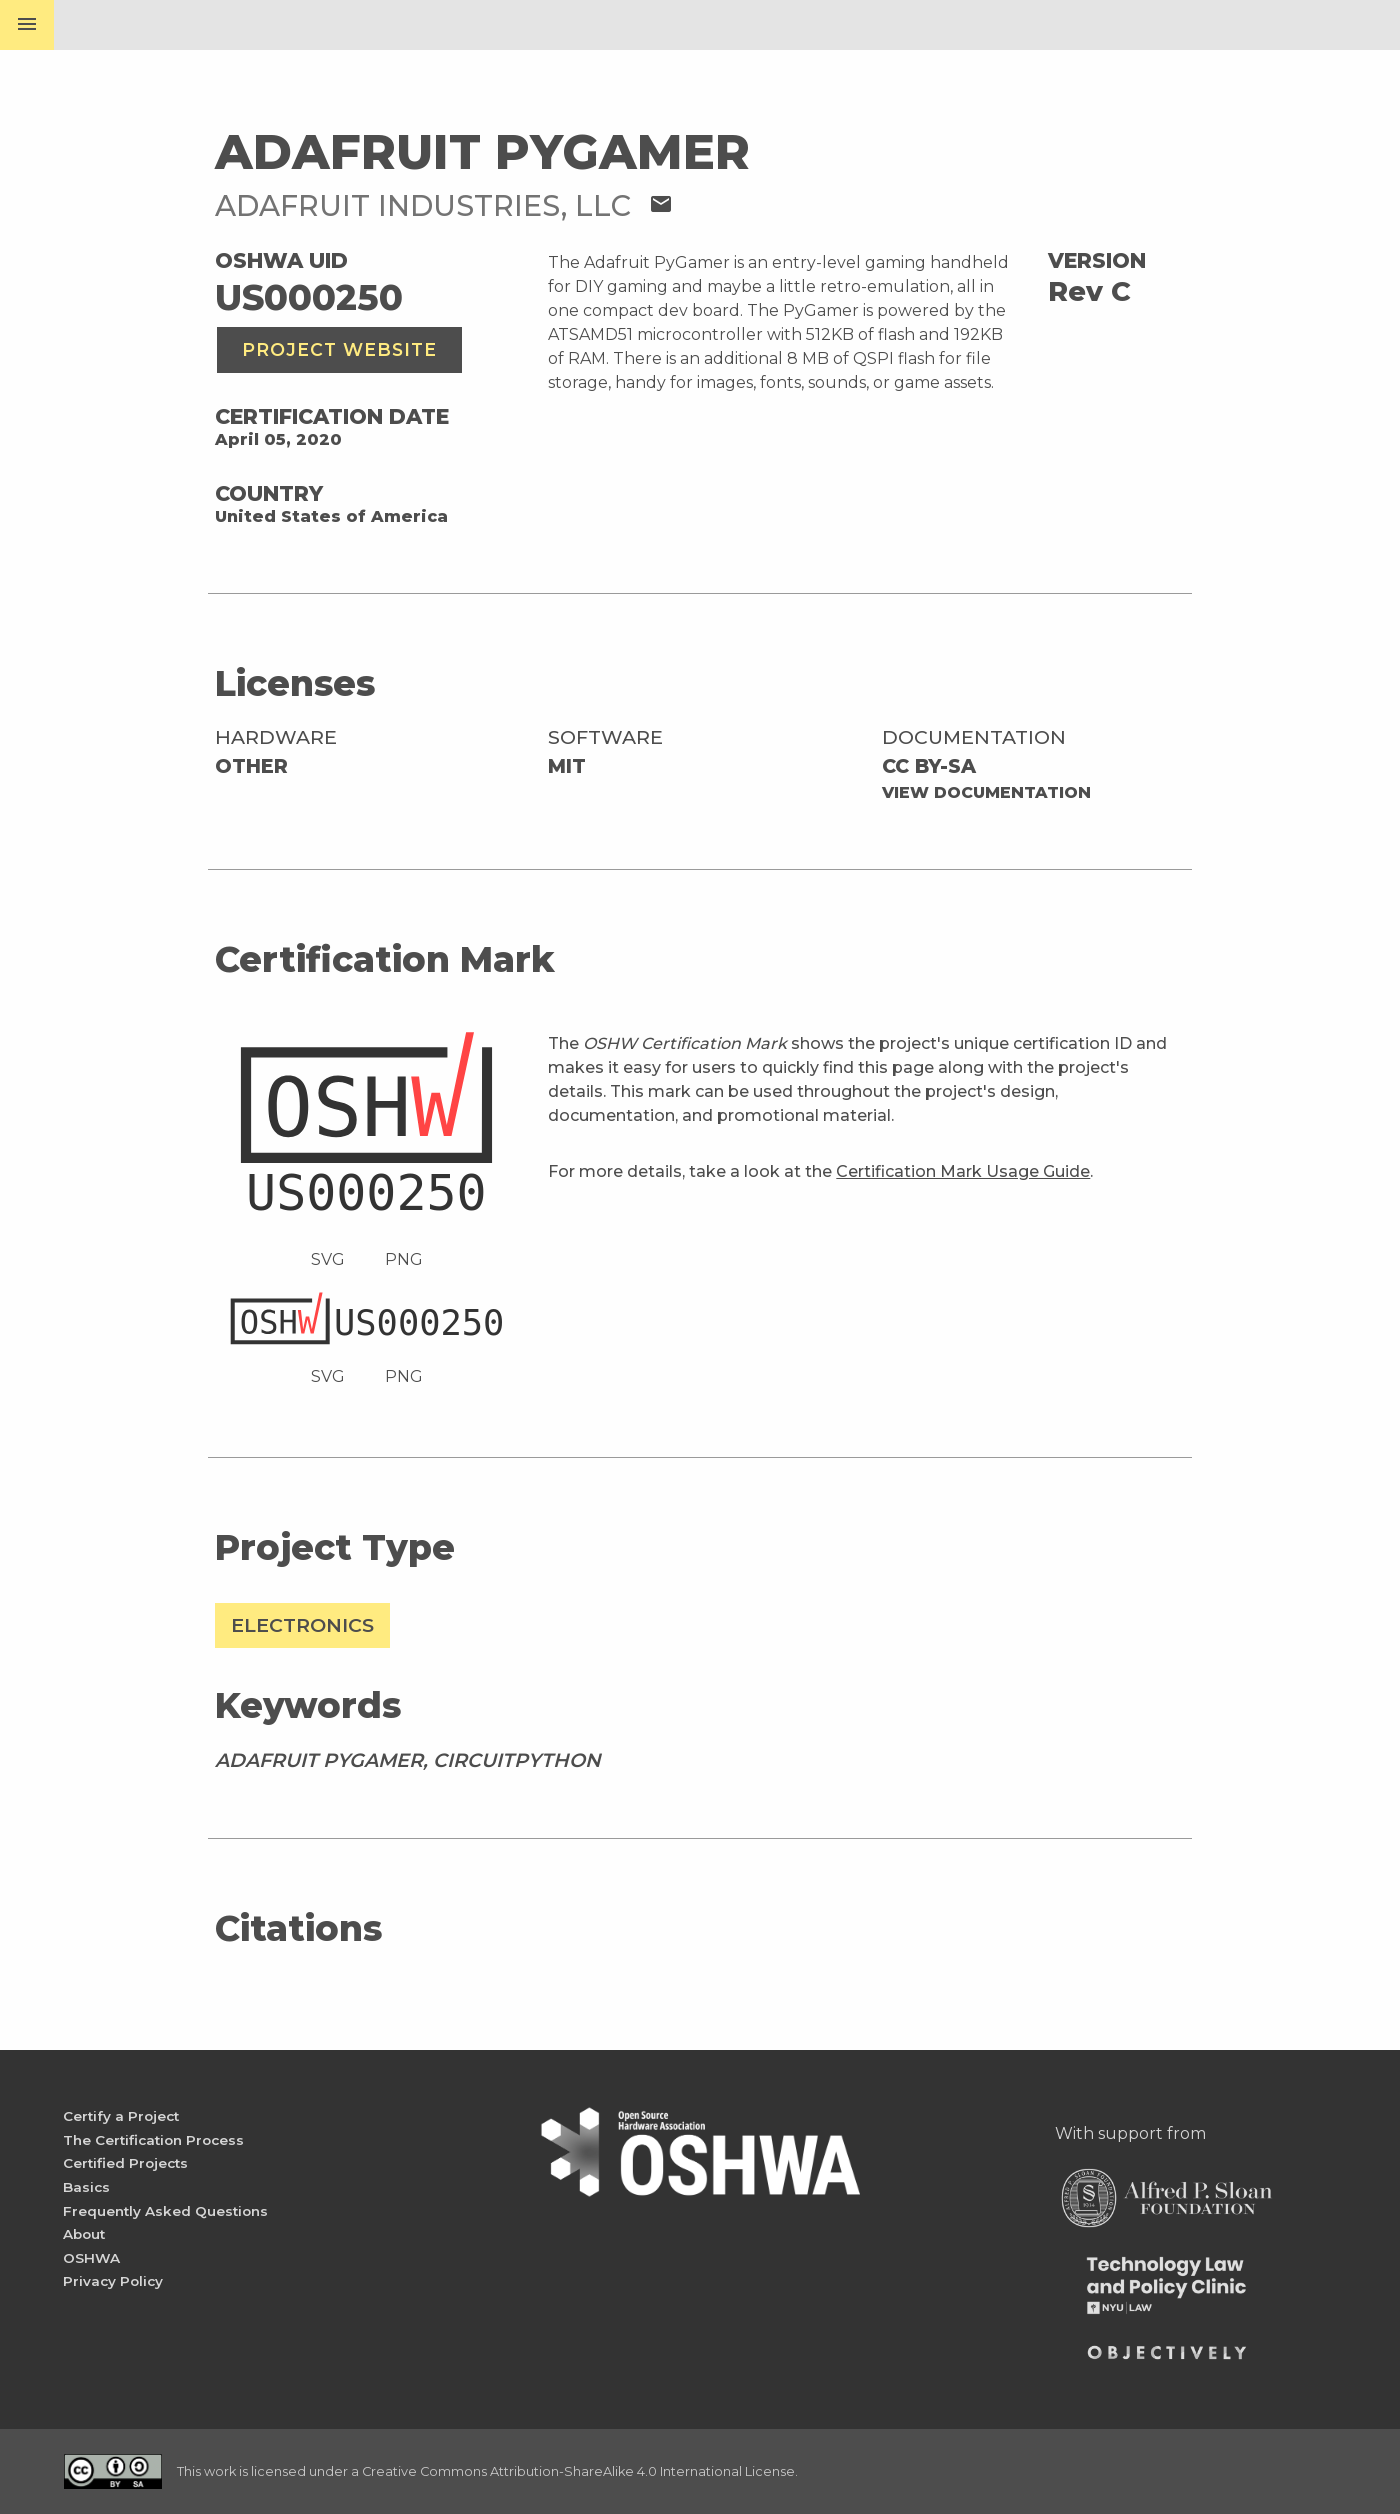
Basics (86, 2187)
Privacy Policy (113, 2281)
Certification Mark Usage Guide (963, 1171)
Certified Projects (125, 2163)
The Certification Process (153, 2140)
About (84, 2234)
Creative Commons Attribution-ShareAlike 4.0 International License (578, 2471)
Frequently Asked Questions (165, 2211)
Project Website (339, 349)
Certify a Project (121, 2116)
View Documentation (986, 792)
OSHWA (91, 2258)
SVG (328, 1259)
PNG (404, 1259)
